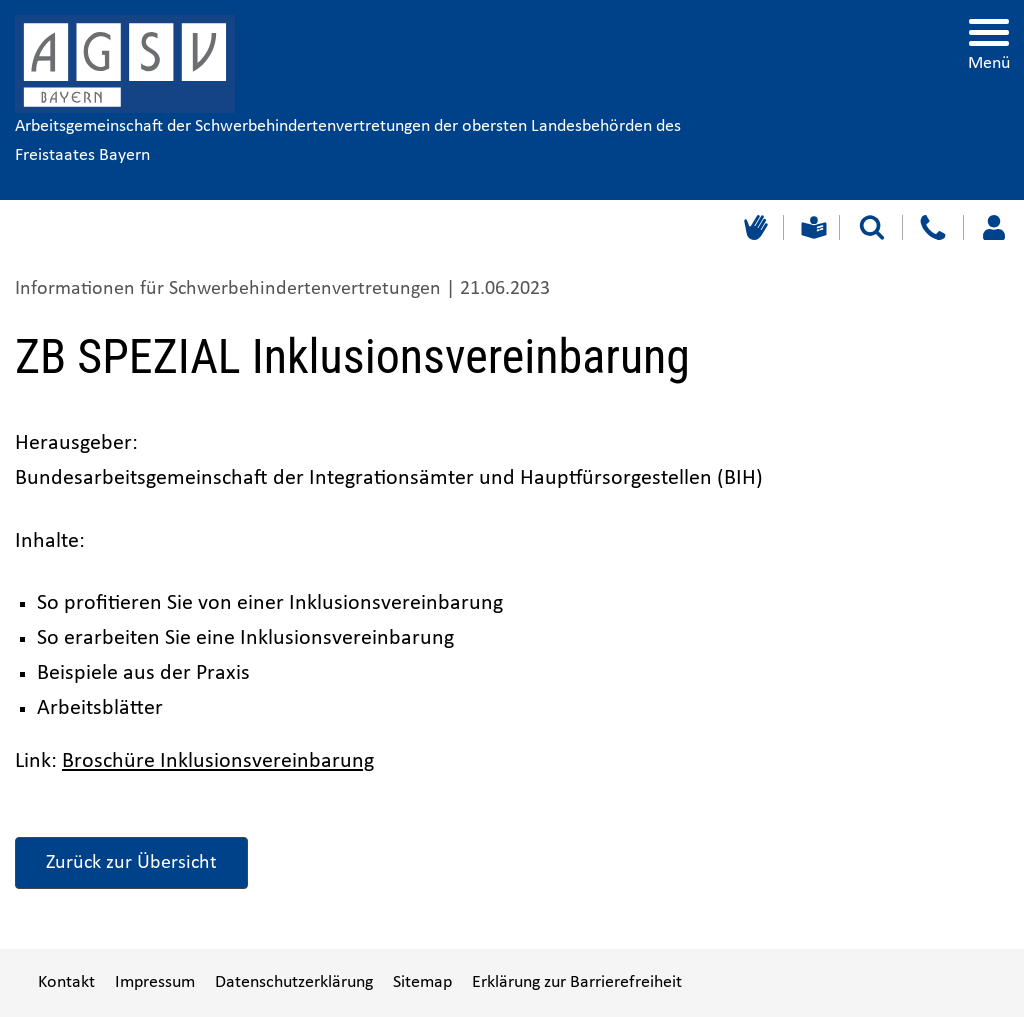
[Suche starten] (872, 227)
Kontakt (66, 982)
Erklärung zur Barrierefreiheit (577, 982)
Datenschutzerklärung (294, 982)
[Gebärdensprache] (753, 227)
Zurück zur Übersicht (131, 863)
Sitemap (422, 982)
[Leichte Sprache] (811, 227)
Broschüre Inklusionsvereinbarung (218, 761)
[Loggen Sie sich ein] (993, 227)
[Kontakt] (932, 227)
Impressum (155, 982)
